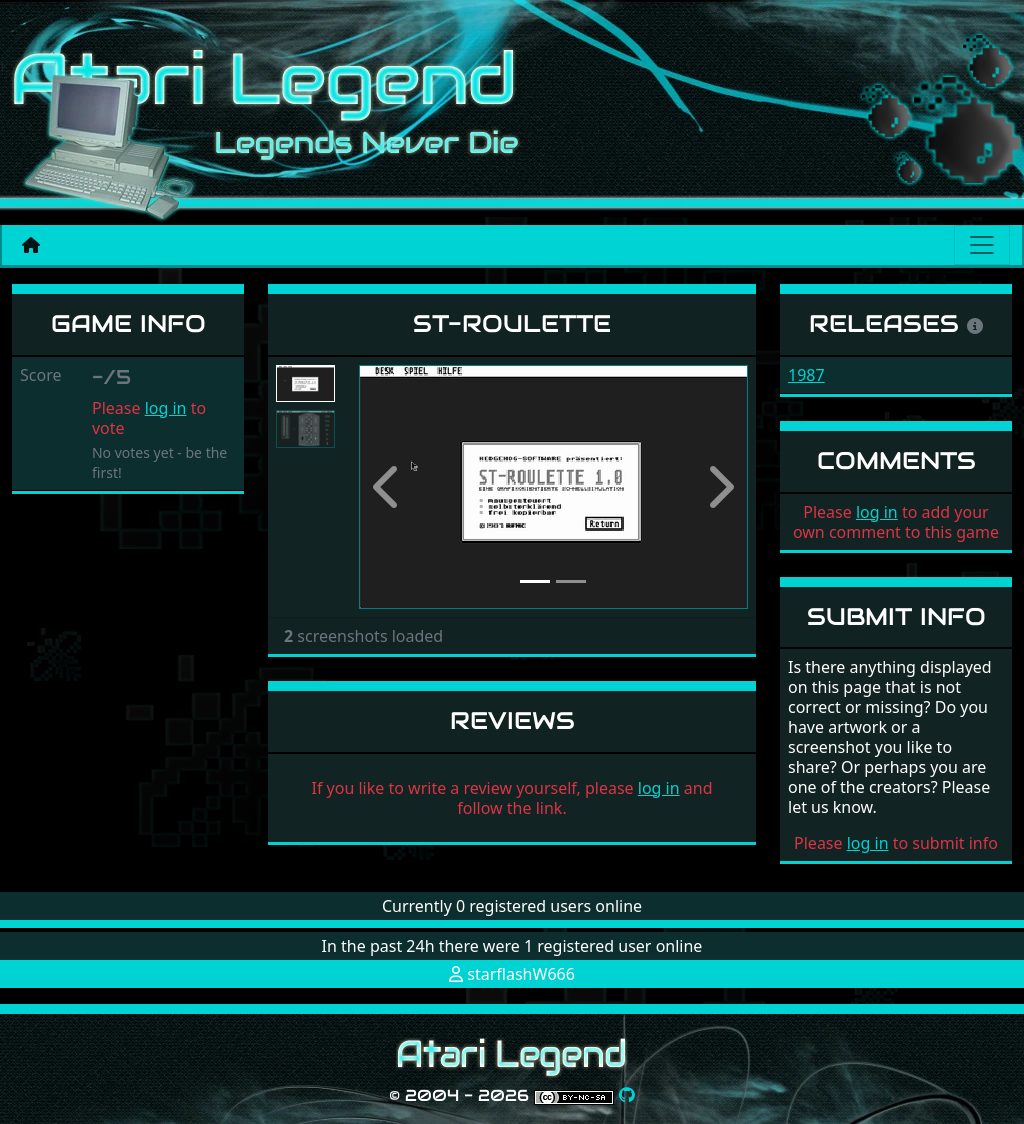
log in (166, 408)
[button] (388, 487)
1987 (806, 375)
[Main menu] (982, 245)
